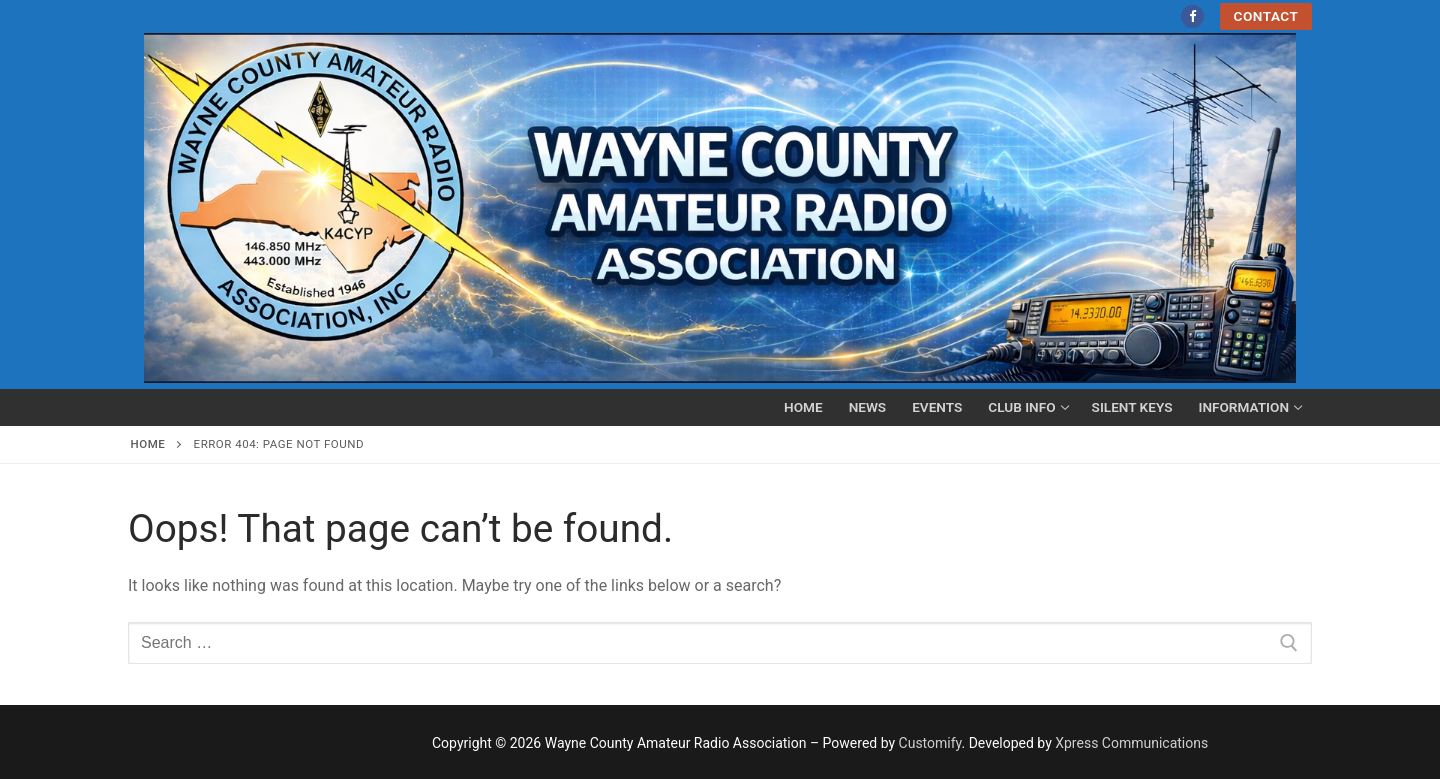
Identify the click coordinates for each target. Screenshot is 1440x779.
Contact (1266, 16)
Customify (930, 743)
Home (148, 444)
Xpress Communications (1131, 743)
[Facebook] (1192, 16)
